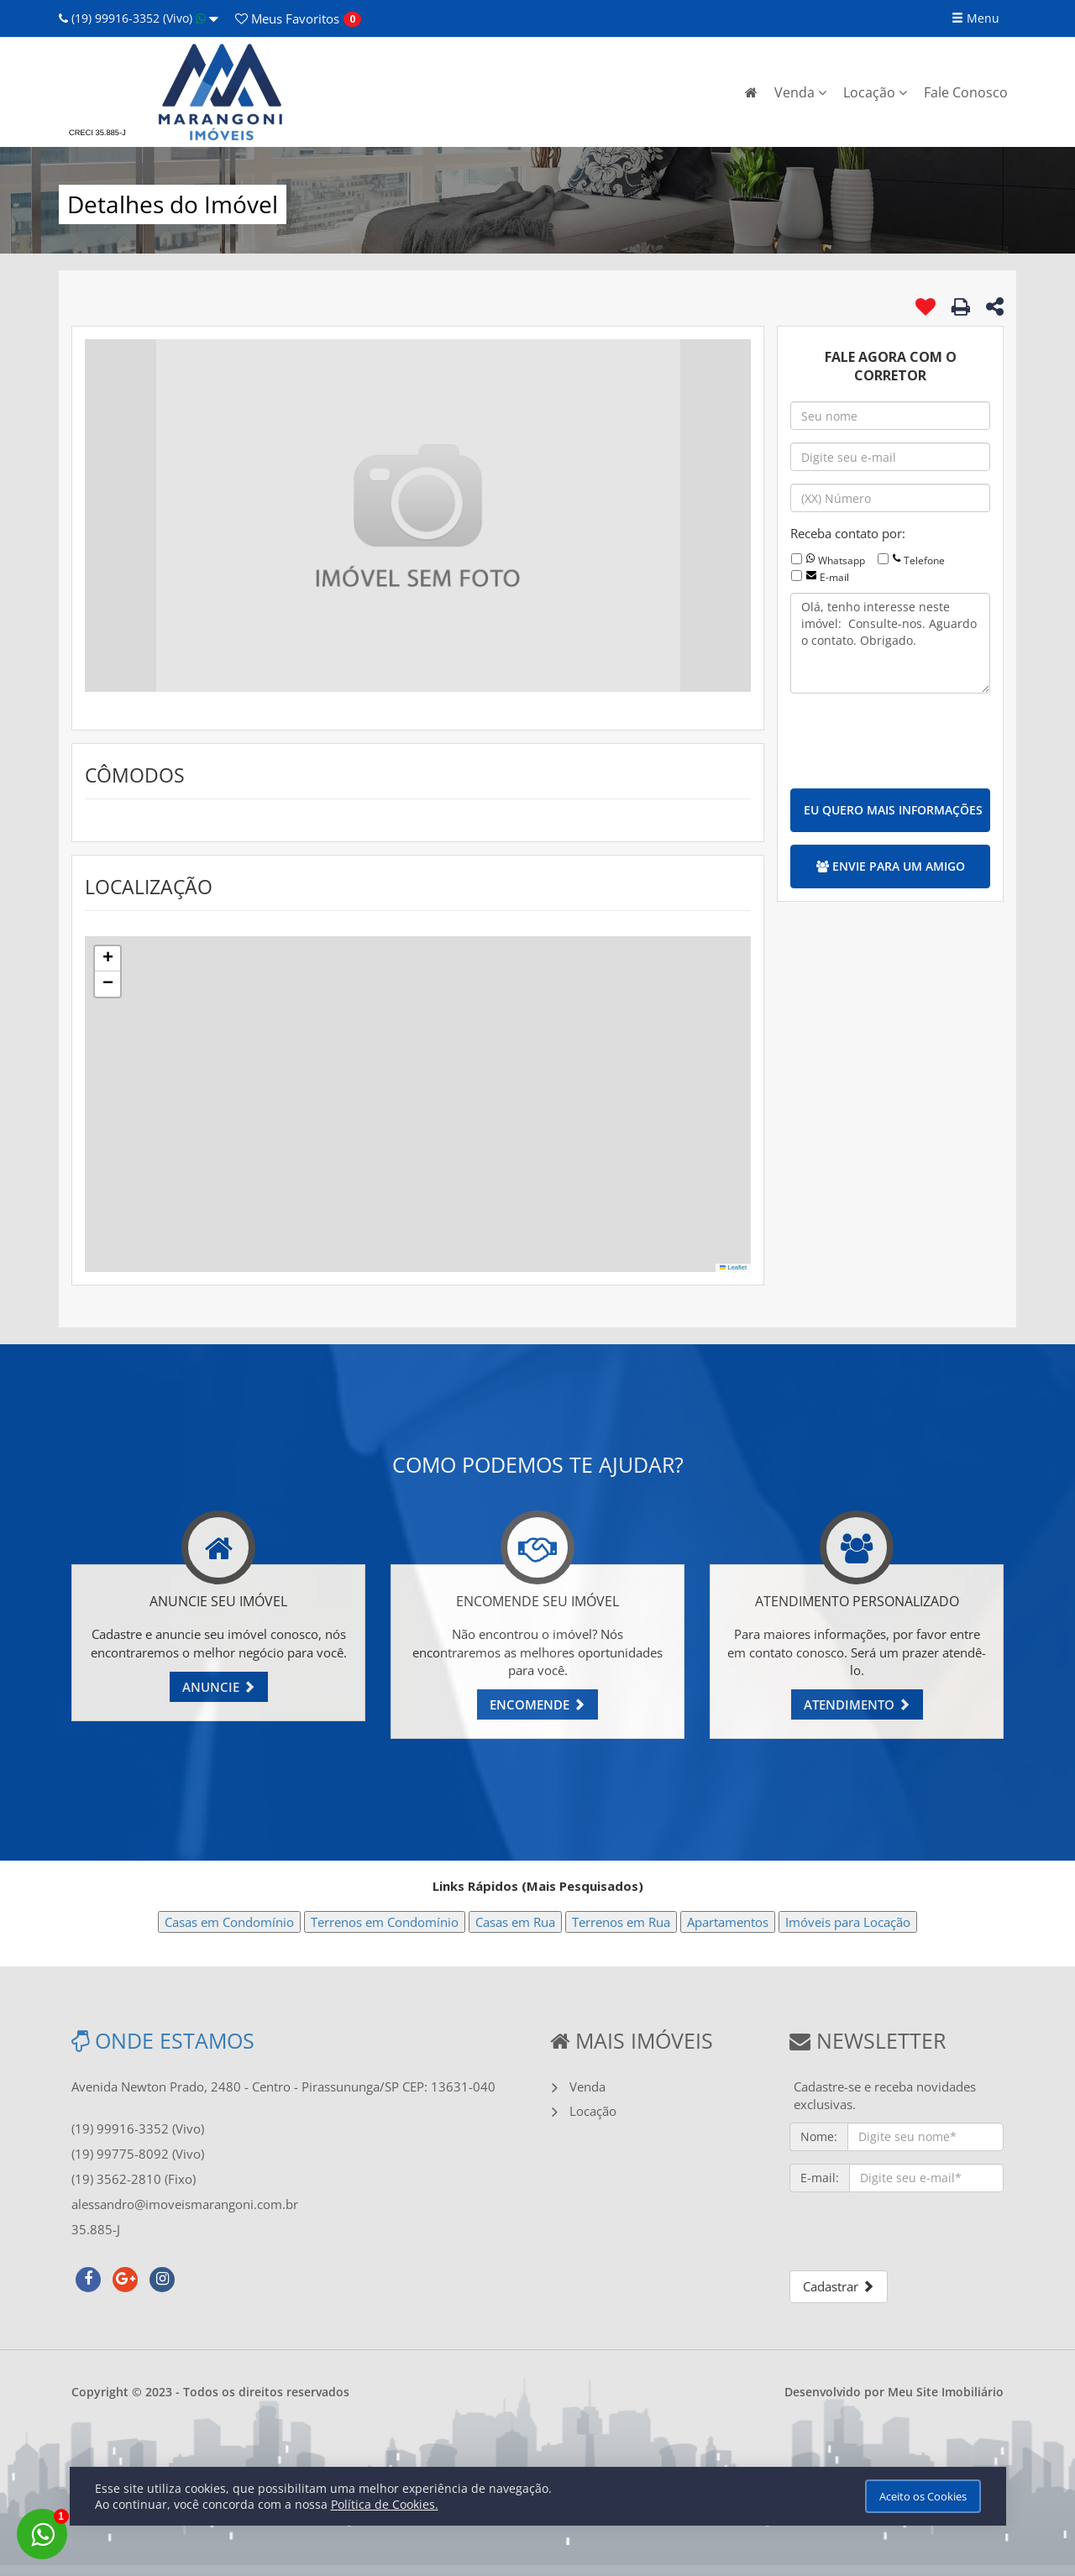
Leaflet (733, 1267)
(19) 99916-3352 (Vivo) (138, 18)
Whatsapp (841, 560)
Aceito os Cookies (923, 2496)
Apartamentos (727, 1922)
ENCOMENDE (537, 1704)
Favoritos (287, 18)
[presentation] (918, 739)
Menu (975, 18)
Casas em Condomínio (229, 1922)
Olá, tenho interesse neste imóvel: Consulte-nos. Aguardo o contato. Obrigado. (890, 643)
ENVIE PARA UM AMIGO (890, 866)
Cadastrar (838, 2286)
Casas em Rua (515, 1922)
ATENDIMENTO (857, 1704)
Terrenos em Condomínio (385, 1922)
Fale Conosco (966, 92)
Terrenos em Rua (621, 1922)
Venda (800, 92)
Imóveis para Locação (847, 1922)
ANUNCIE (218, 1686)
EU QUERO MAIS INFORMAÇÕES (893, 810)
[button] (107, 958)
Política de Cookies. (384, 2504)
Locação (875, 92)
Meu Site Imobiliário (946, 2392)
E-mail (834, 577)
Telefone (924, 560)
